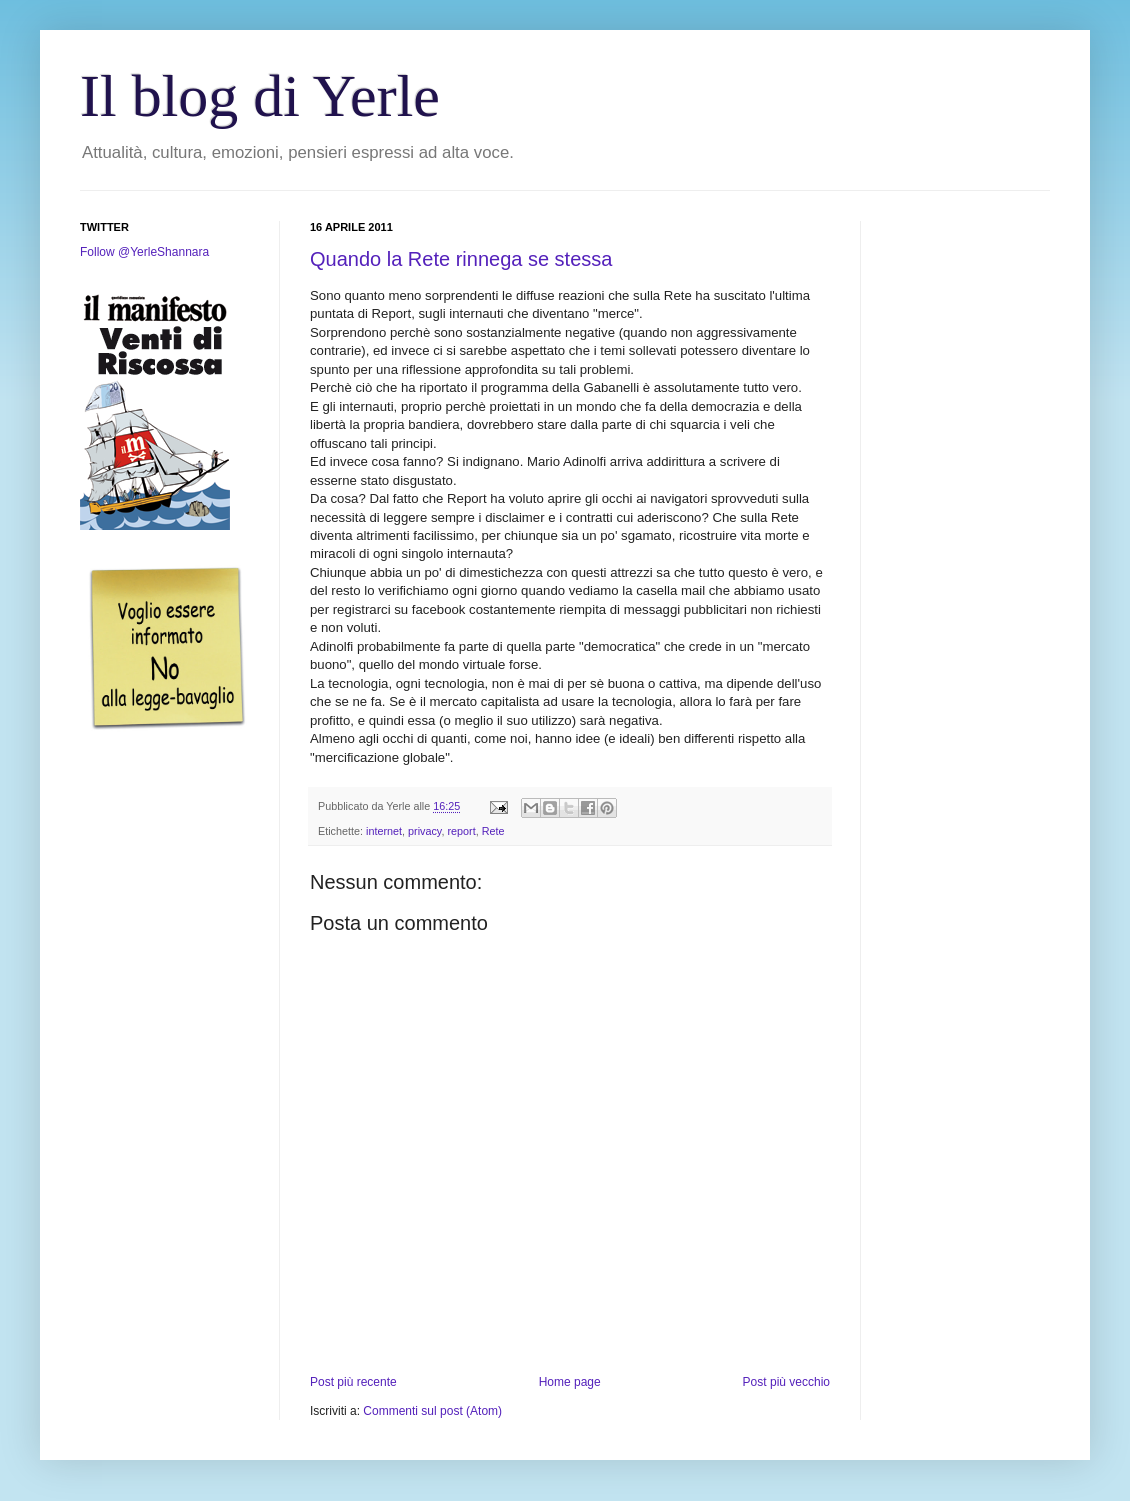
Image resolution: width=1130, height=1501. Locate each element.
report (461, 831)
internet (384, 831)
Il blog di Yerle (260, 96)
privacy (424, 831)
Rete (493, 831)
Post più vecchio (786, 1382)
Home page (570, 1382)
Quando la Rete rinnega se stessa (461, 259)
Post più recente (353, 1382)
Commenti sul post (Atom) (432, 1411)
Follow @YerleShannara (144, 252)
